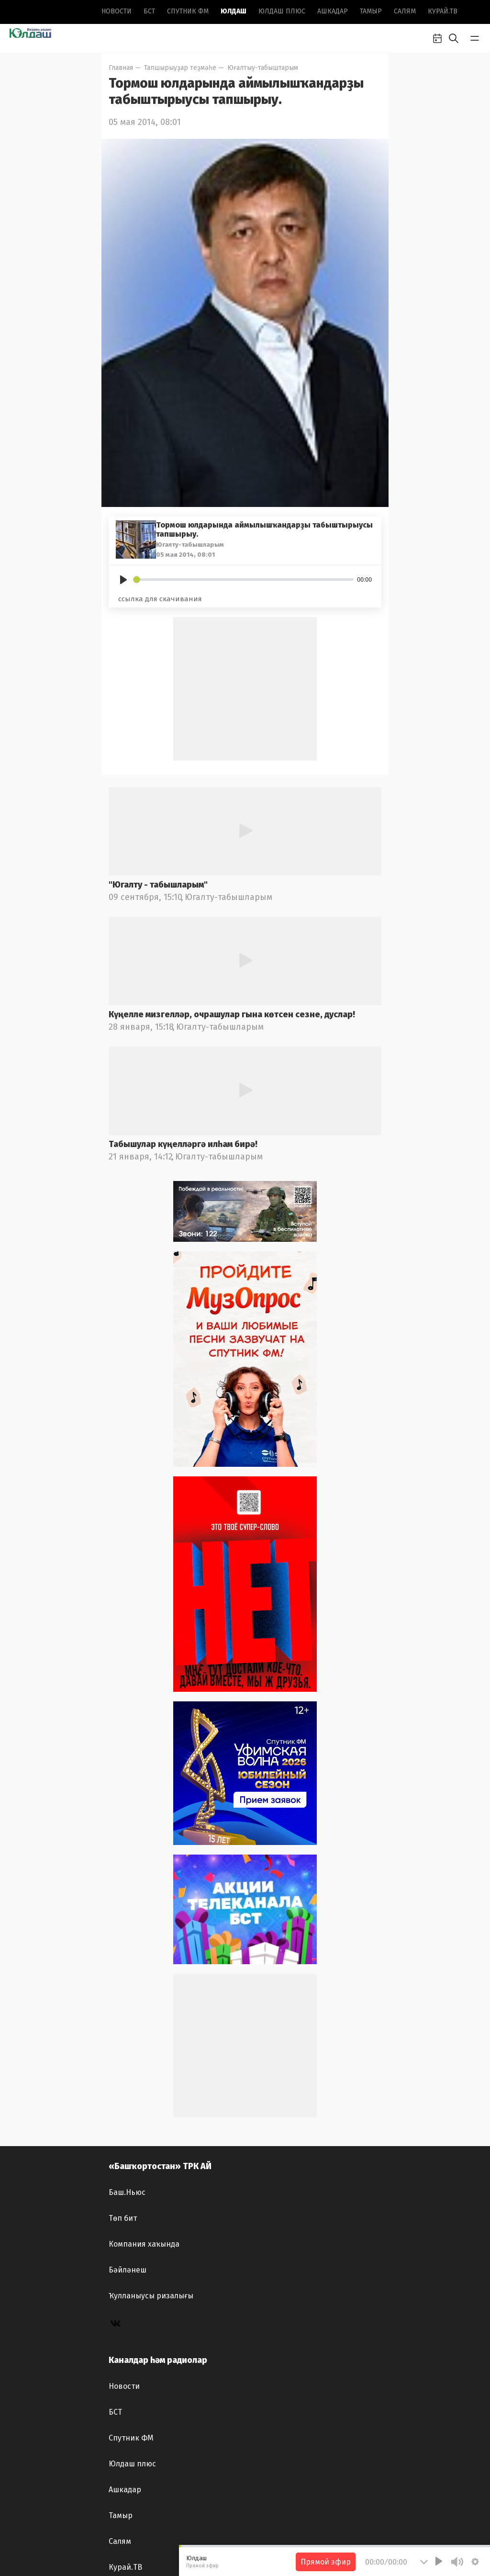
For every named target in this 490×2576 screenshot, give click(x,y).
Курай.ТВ (442, 11)
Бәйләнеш (127, 2269)
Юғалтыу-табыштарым (262, 68)
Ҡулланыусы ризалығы (151, 2295)
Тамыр (371, 11)
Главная (121, 68)
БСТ (149, 11)
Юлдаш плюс (281, 11)
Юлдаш (233, 11)
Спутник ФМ (188, 11)
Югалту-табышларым (228, 897)
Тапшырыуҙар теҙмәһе (180, 68)
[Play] (123, 579)
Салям (405, 11)
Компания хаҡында (144, 2244)
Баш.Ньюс (127, 2192)
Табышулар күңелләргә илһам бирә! (183, 1144)
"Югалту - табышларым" (158, 884)
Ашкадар (332, 11)
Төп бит (123, 2218)
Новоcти (116, 11)
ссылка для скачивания (160, 599)
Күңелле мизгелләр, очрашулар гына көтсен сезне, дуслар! (232, 1014)
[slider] (244, 579)
